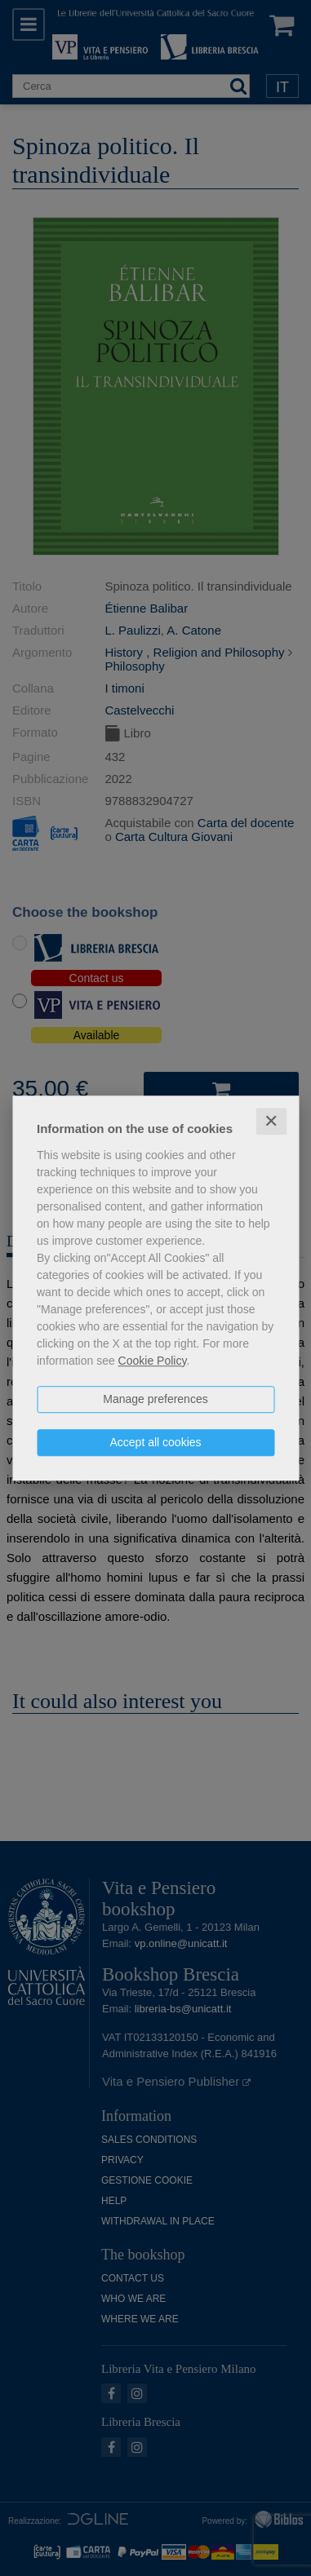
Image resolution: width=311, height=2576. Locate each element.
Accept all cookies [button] (155, 1442)
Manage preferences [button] (155, 1398)
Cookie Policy (152, 1360)
